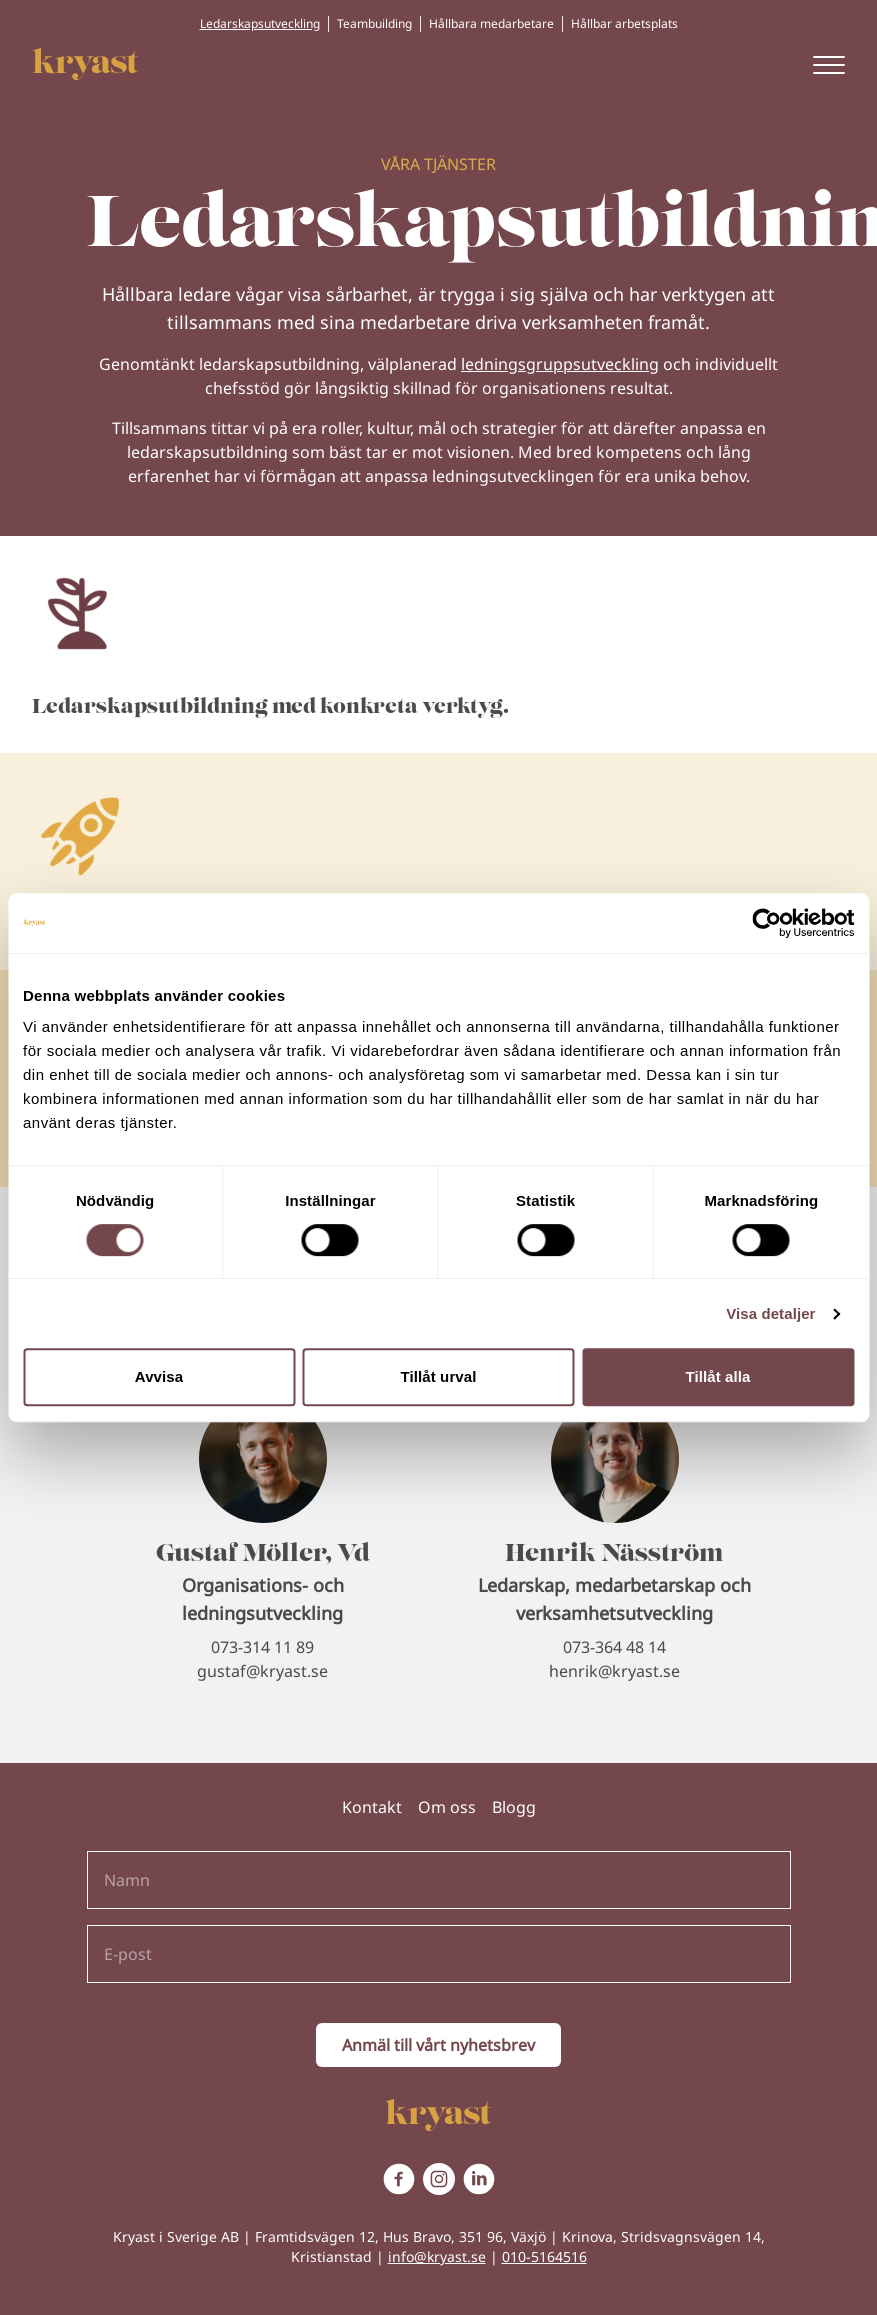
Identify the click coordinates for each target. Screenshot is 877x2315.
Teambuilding (374, 23)
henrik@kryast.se (614, 1671)
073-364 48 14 (614, 1647)
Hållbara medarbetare (491, 23)
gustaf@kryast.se (262, 1671)
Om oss (447, 1807)
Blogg (514, 1807)
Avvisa (159, 1376)
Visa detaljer (770, 1313)
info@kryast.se (437, 2256)
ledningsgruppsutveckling (560, 364)
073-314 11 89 (262, 1647)
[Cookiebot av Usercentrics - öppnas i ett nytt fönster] (766, 923)
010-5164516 (544, 2256)
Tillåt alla (717, 1376)
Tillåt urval (439, 1376)
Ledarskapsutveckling (260, 23)
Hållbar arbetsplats (624, 23)
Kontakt (372, 1807)
